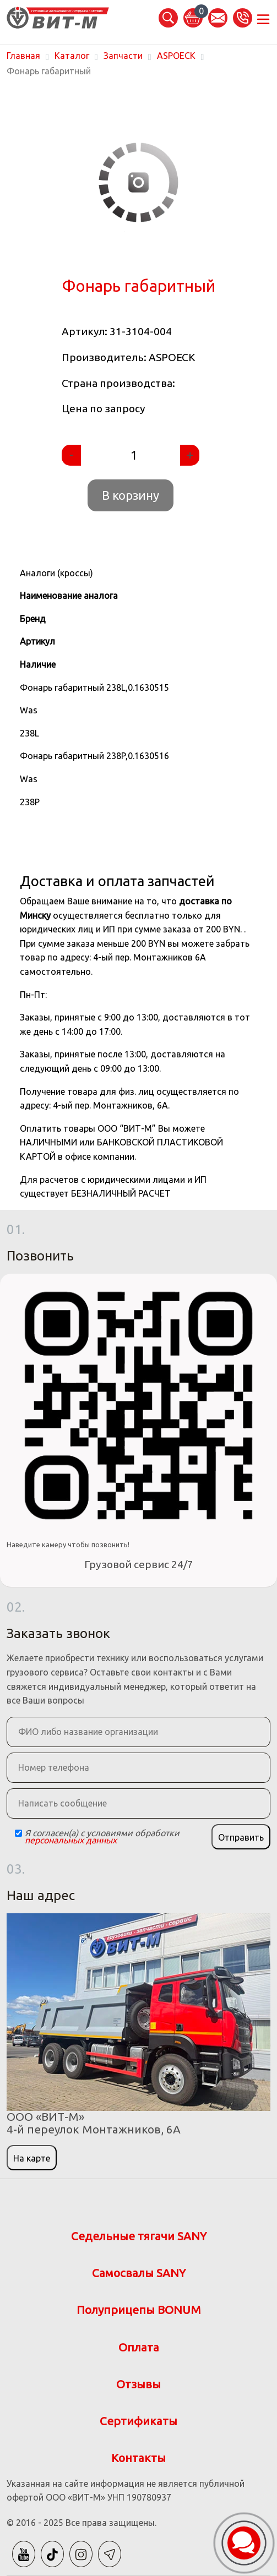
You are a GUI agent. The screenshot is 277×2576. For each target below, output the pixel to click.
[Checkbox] (18, 1833)
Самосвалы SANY (139, 2273)
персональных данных (71, 1840)
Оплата (138, 2347)
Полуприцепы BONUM (139, 2310)
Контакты (138, 2458)
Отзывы (138, 2384)
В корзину (130, 495)
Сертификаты (138, 2421)
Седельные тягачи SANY (139, 2236)
